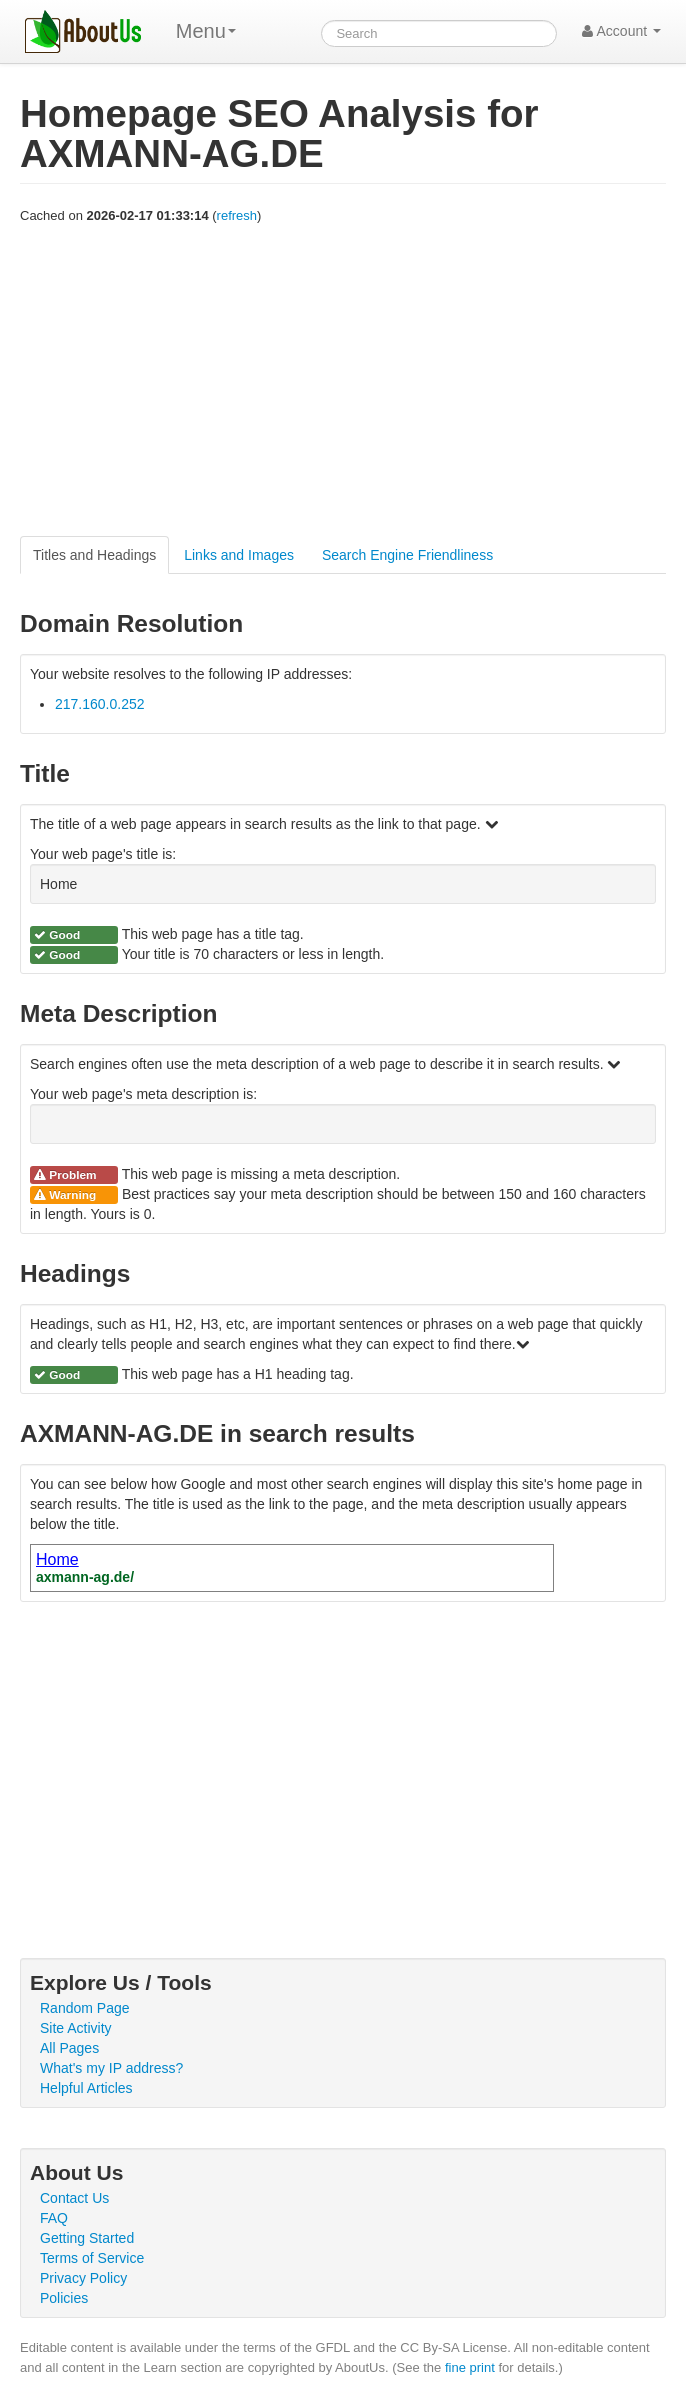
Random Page (85, 2008)
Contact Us (74, 2198)
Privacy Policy (83, 2278)
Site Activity (76, 2028)
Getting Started (87, 2238)
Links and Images (239, 555)
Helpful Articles (86, 2088)
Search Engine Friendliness (407, 555)
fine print (470, 2367)
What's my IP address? (111, 2068)
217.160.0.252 (100, 704)
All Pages (69, 2048)
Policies (64, 2298)
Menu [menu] (206, 31)
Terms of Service (92, 2258)
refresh (237, 215)
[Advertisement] (343, 381)
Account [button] (621, 31)
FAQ (54, 2218)
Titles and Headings (94, 555)
